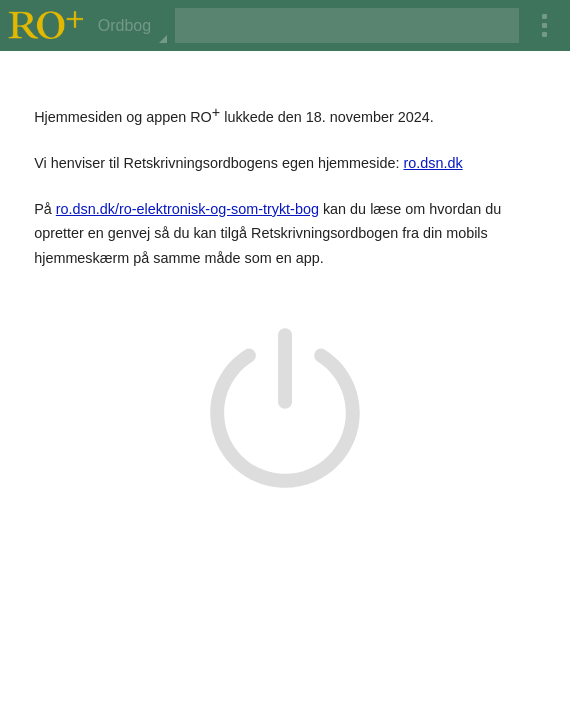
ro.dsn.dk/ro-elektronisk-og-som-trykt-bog (187, 209)
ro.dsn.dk (432, 163)
